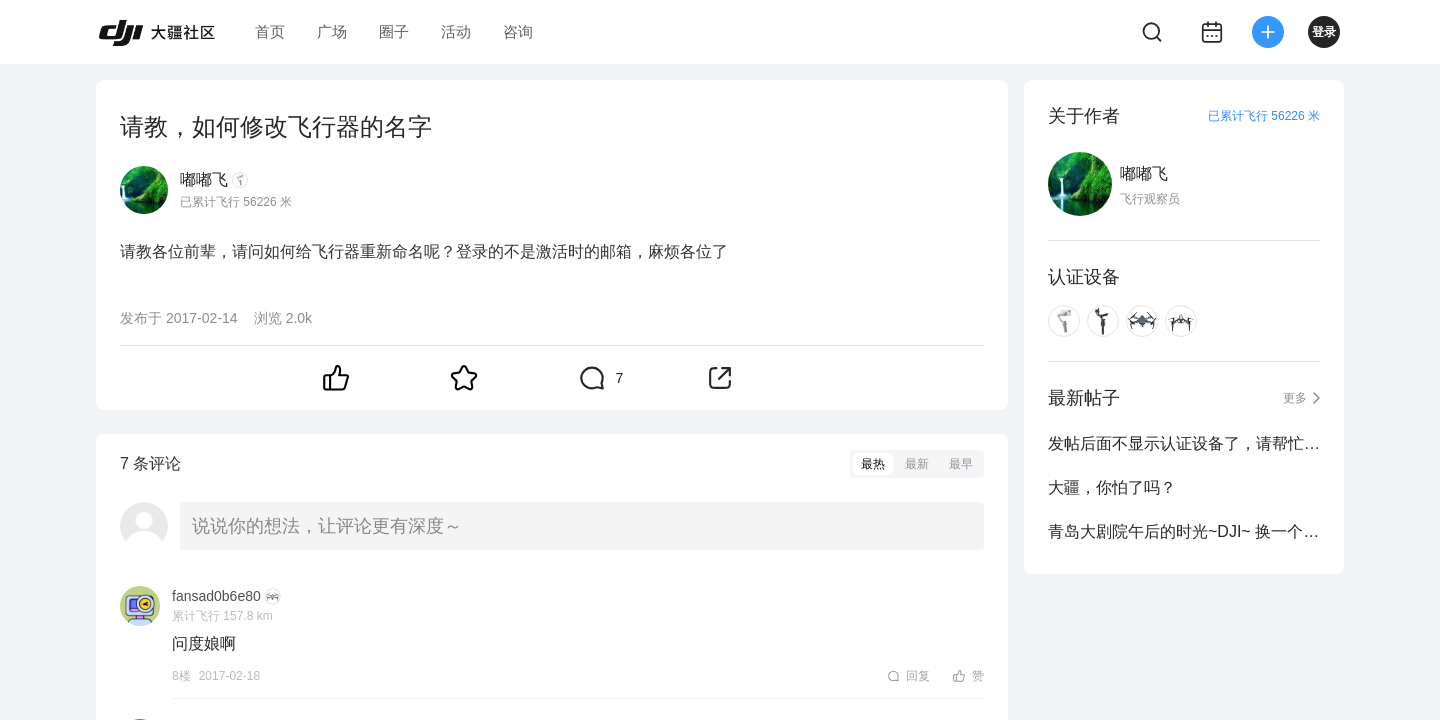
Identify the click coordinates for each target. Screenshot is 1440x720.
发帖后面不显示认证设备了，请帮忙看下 (1184, 443)
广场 (332, 31)
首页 (270, 31)
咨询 (518, 31)
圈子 (394, 31)
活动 (456, 31)
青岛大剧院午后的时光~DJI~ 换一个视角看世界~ (1184, 531)
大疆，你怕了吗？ (1112, 487)
